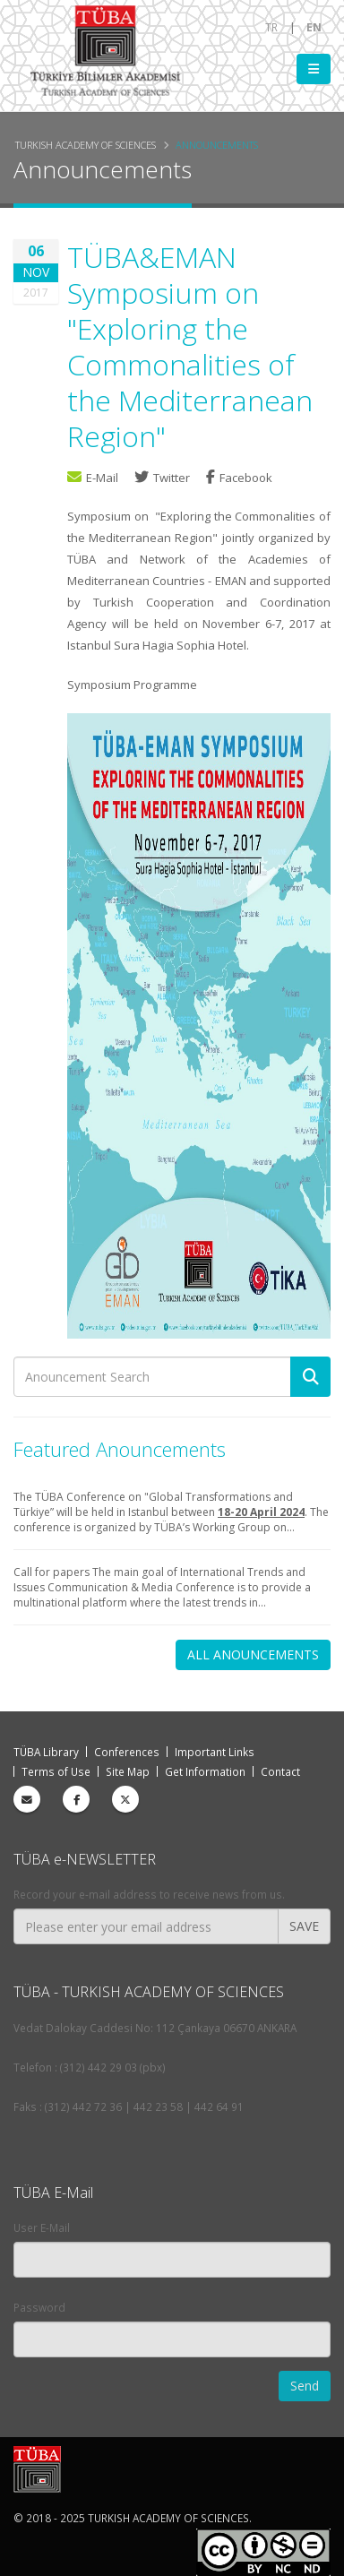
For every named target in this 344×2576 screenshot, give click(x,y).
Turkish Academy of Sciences (85, 144)
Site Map (128, 1771)
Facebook (239, 478)
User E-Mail (41, 2227)
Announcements (217, 144)
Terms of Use (56, 1771)
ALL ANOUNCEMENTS (253, 1654)
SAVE (304, 1925)
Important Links (214, 1752)
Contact (280, 1771)
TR (271, 27)
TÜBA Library (46, 1752)
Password (39, 2307)
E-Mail (92, 478)
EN (314, 27)
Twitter (163, 478)
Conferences (126, 1752)
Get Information (205, 1771)
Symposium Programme (132, 684)
